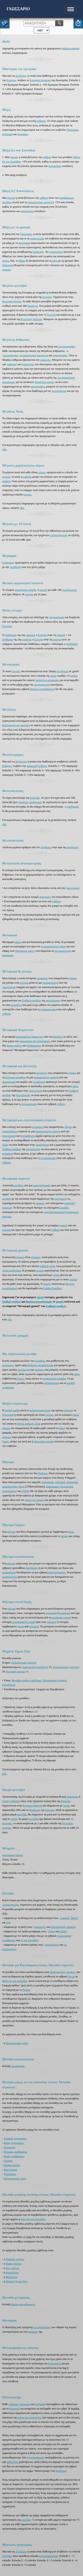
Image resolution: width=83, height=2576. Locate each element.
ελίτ (8, 1922)
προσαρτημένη (50, 982)
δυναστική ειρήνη (44, 382)
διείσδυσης (32, 1568)
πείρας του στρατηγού (29, 2417)
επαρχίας (30, 635)
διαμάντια (32, 305)
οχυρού (6, 476)
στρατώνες (8, 1365)
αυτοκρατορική (63, 950)
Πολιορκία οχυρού (44, 1441)
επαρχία (27, 476)
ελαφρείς (65, 1918)
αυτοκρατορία (56, 617)
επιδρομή (13, 2404)
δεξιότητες (21, 75)
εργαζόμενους (69, 589)
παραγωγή (32, 766)
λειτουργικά (66, 1486)
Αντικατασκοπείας (48, 2556)
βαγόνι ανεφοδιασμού (23, 2304)
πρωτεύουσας (53, 1000)
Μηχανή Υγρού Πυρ (16, 2281)
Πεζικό (26, 1989)
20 (78, 23)
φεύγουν (6, 1437)
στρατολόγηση (10, 1131)
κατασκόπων (9, 1572)
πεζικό (51, 1931)
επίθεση (47, 157)
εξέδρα (25, 1491)
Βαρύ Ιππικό (10, 2169)
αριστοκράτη (37, 386)
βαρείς (74, 1918)
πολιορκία (25, 2404)
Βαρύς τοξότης (14, 2263)
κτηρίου (54, 535)
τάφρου (6, 1428)
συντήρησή (61, 1198)
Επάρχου (11, 80)
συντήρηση (62, 671)
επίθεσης (41, 120)
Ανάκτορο (45, 359)
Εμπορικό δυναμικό (40, 80)
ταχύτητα (39, 1369)
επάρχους (12, 364)
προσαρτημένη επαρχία (46, 1077)
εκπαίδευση (39, 1081)
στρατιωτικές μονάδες (54, 1378)
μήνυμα (11, 1531)
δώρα (21, 1486)
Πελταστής (9, 2147)
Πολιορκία (72, 129)
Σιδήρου (42, 766)
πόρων (42, 472)
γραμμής (68, 1410)
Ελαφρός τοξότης (15, 2259)
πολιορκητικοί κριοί (39, 1410)
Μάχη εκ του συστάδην (14, 1981)
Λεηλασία (22, 134)
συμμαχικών (54, 166)
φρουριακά (24, 243)
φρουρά (6, 269)
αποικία (46, 1185)
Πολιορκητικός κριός (17, 2043)
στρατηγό (14, 2408)
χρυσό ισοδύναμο (11, 1270)
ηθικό (62, 1428)
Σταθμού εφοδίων (31, 1000)
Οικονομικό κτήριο (12, 1855)
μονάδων (18, 1185)
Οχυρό (71, 1976)
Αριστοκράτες (60, 355)
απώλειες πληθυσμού (30, 802)
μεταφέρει (42, 978)
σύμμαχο (35, 1257)
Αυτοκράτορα (59, 391)
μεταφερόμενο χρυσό (23, 1622)
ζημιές (20, 1378)
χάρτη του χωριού (34, 1499)
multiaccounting (70, 48)
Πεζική (8, 1410)
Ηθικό (22, 260)
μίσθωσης (32, 1365)
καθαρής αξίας (48, 1266)
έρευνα (13, 157)
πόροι (75, 1086)
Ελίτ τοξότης (12, 2268)
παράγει (6, 481)
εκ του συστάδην (29, 1940)
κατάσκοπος (18, 2066)
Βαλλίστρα (11, 2277)
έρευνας (63, 535)
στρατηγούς (28, 364)
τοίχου (5, 260)
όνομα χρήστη (14, 1045)
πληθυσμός (11, 635)
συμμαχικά (72, 1482)
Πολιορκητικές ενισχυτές (66, 1667)
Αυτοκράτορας (10, 355)
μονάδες (6, 1198)
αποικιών (7, 1207)
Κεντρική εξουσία (15, 1671)
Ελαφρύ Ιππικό (12, 2165)
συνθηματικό (34, 1045)
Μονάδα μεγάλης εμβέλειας (26, 1680)
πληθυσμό (7, 639)
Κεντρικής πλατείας (31, 319)
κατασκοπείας (51, 1383)
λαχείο (64, 1536)
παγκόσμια (72, 1796)
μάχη (55, 260)
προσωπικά (48, 1482)
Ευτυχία (51, 314)
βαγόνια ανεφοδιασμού (42, 689)
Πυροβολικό (8, 1684)
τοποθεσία (15, 567)
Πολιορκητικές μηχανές (24, 1662)
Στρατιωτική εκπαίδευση (35, 1667)
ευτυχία (29, 594)
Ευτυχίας (47, 297)
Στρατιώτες (8, 562)
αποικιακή (7, 955)
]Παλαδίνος (10, 2174)
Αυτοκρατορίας (66, 346)
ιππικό (63, 1931)
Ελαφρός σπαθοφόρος (15, 2151)
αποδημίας (72, 847)
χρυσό (56, 1275)
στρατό (63, 1225)
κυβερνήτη (12, 2462)
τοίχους (50, 1414)
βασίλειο (58, 1036)
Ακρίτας (8, 2160)
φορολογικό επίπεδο (25, 589)
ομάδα (16, 1410)
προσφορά (51, 1613)
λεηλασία (40, 2404)
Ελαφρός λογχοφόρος (15, 2138)
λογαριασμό (54, 2363)
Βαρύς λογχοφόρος (14, 2143)
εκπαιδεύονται (45, 1365)
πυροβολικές (9, 1940)
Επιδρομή (7, 134)
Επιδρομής (38, 251)
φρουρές (40, 1203)
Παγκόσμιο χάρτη (24, 950)
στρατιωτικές (52, 1944)
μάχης (53, 675)
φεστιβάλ (22, 1814)
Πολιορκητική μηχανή (54, 1680)
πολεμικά (60, 1482)
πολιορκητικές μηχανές (40, 202)
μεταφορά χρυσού (61, 1617)
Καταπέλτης (12, 2272)
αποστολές (45, 896)
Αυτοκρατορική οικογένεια (33, 355)
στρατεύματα (37, 238)
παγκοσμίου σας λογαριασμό (34, 1041)
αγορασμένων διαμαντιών (29, 1036)
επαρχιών (69, 1203)
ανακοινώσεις (9, 1491)
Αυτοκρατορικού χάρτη (53, 946)
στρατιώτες (40, 1926)
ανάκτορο (61, 2470)
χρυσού (16, 671)
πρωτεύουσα (72, 888)
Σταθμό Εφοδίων (53, 1288)
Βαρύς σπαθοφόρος (14, 2156)
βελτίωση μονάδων (15, 1077)
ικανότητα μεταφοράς (47, 680)
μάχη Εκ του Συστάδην (33, 2219)
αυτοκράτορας (36, 2457)
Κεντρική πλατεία (11, 301)
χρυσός (43, 589)
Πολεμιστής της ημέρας (15, 725)
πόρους (73, 978)
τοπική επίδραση (11, 1801)
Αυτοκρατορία (42, 684)
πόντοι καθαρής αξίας (29, 1423)
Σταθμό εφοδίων (11, 1301)
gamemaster (52, 1486)
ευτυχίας (26, 2519)
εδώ (4, 449)
